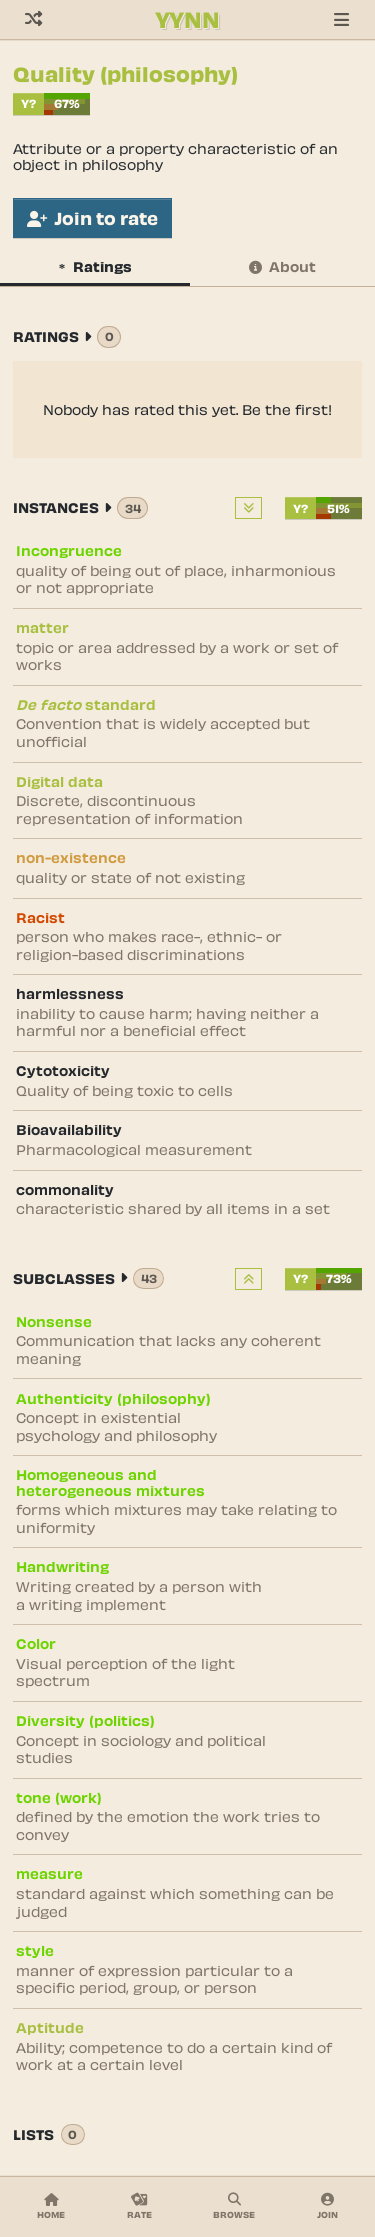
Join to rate (92, 218)
